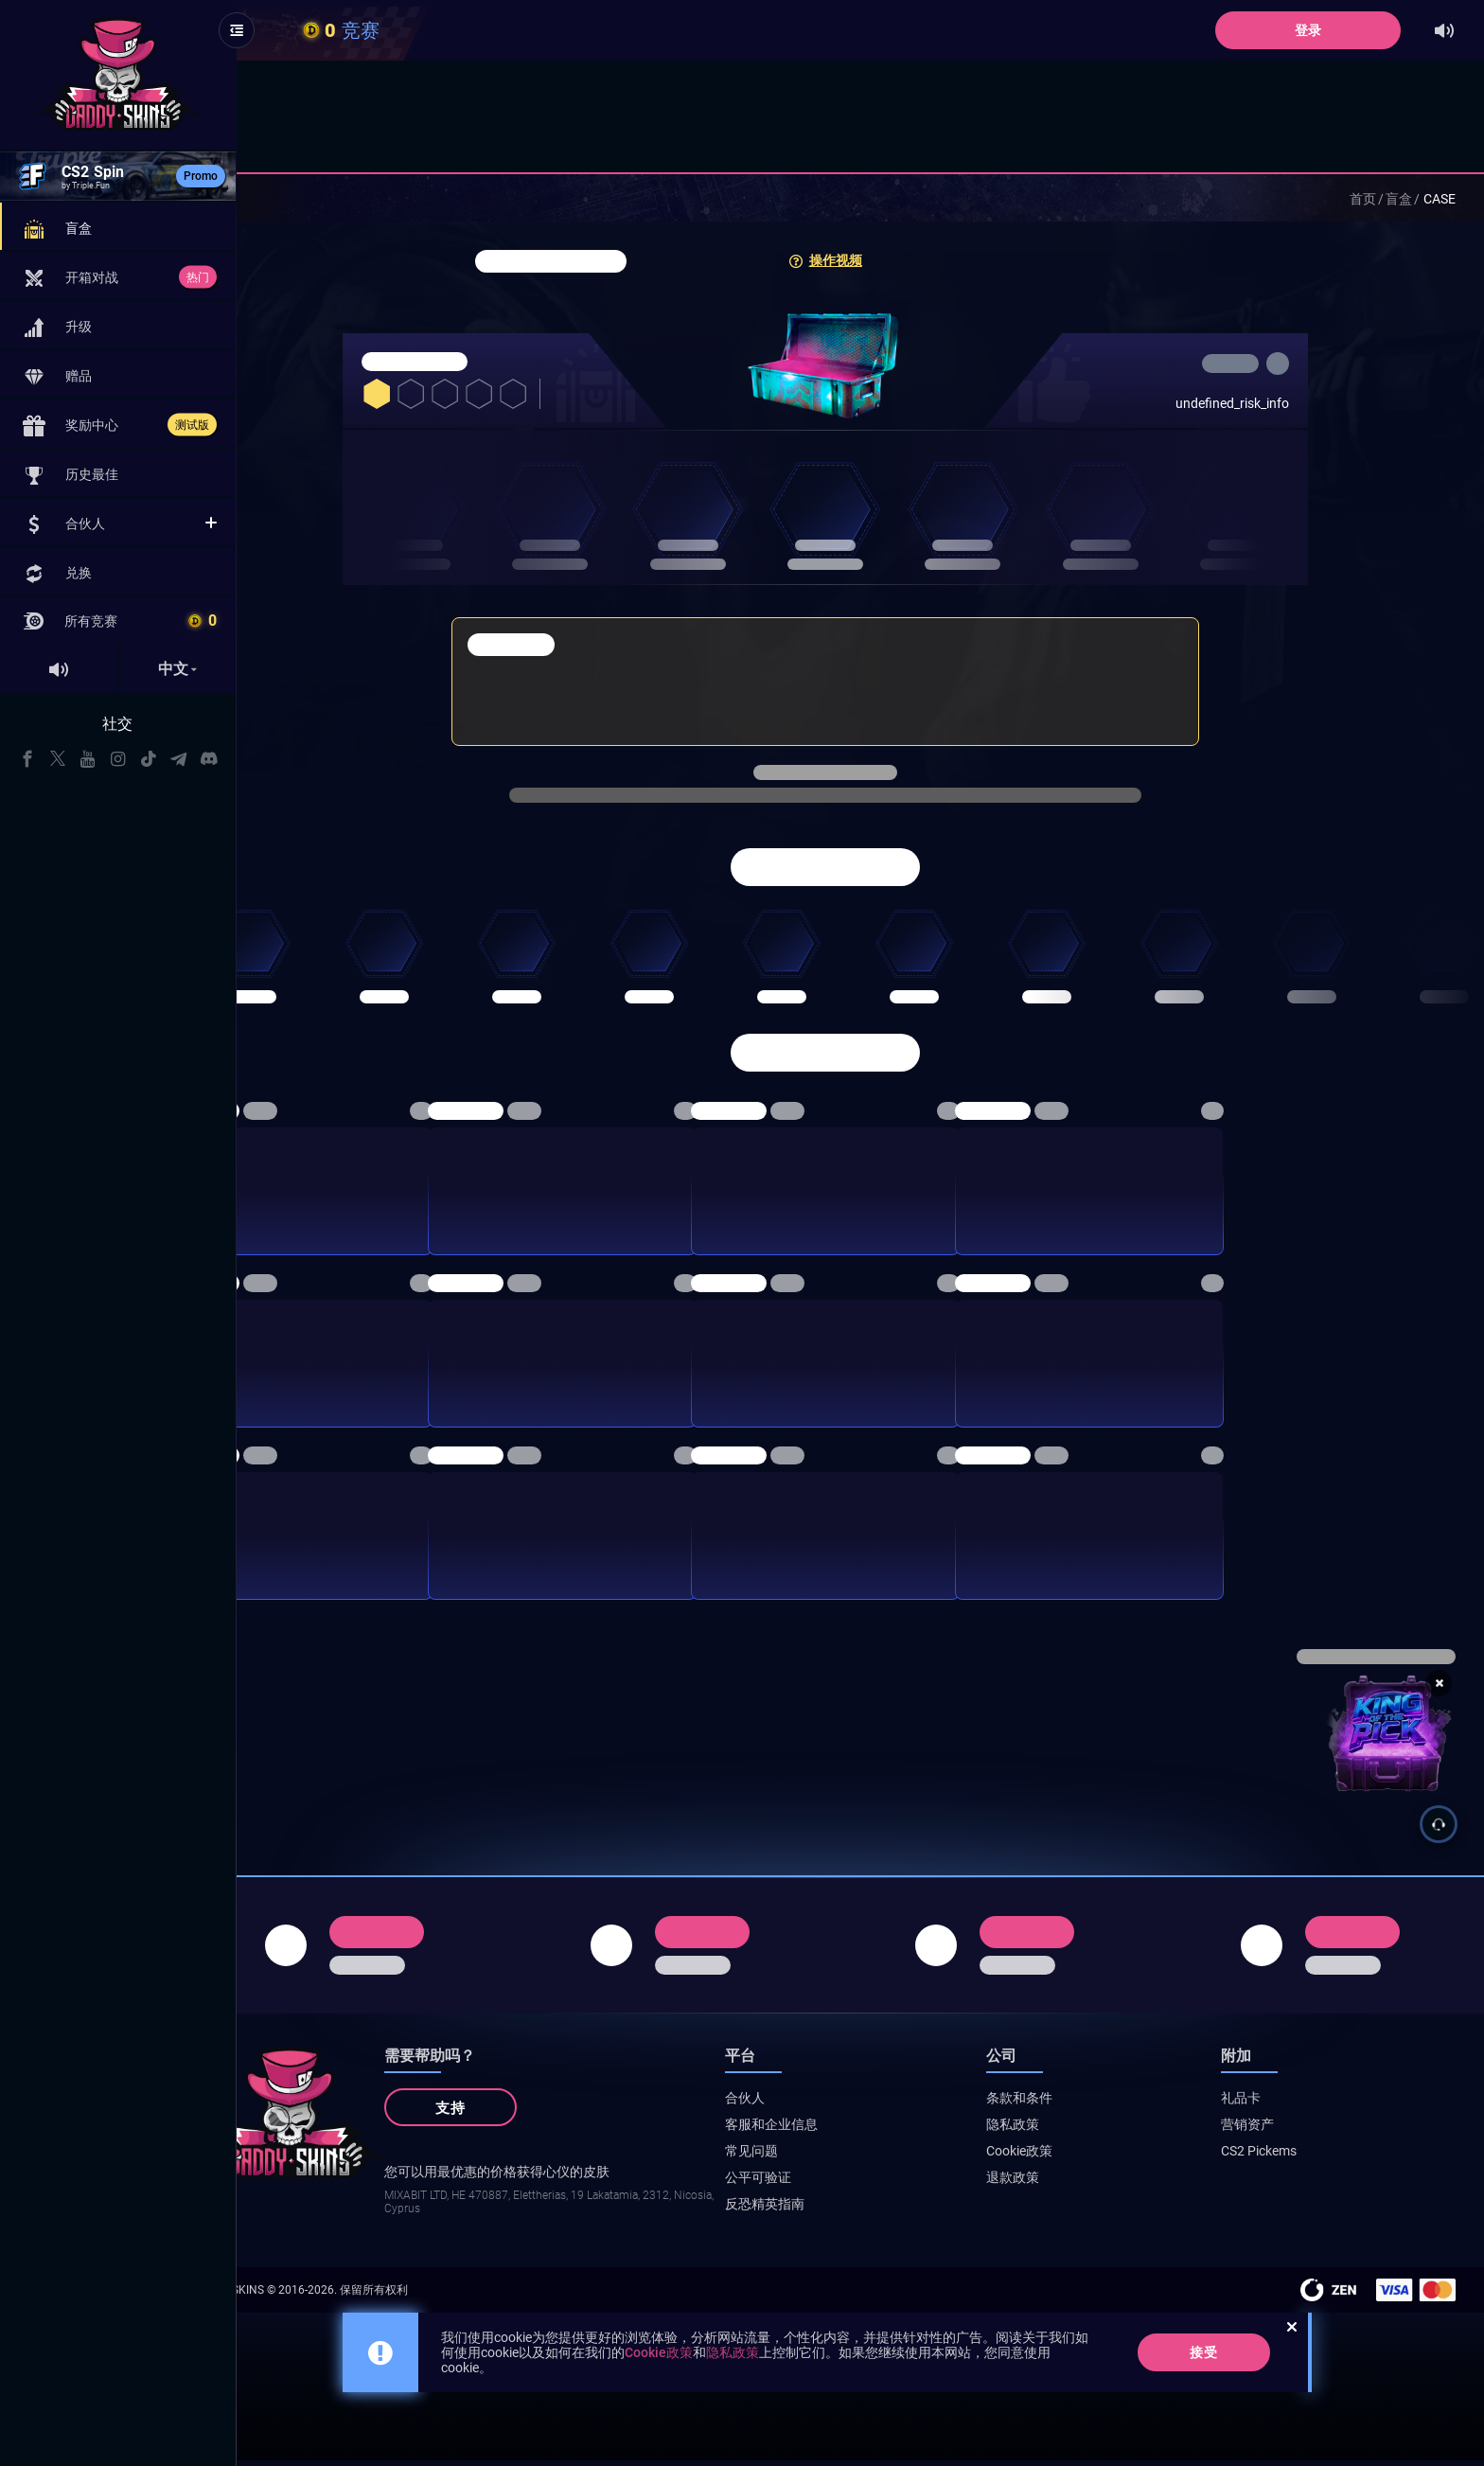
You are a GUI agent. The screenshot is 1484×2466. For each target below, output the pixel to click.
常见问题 (821, 2156)
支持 (520, 2113)
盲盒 (1399, 198)
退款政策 (1059, 2183)
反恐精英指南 (834, 2209)
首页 (1363, 198)
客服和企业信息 (841, 2130)
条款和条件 (1066, 2103)
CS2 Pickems (1282, 2156)
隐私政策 (1059, 2130)
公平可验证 (828, 2183)
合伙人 (815, 2103)
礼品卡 (1264, 2103)
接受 (1239, 2358)
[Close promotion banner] (1438, 1683)
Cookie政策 (1066, 2156)
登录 (1309, 30)
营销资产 (1271, 2130)
